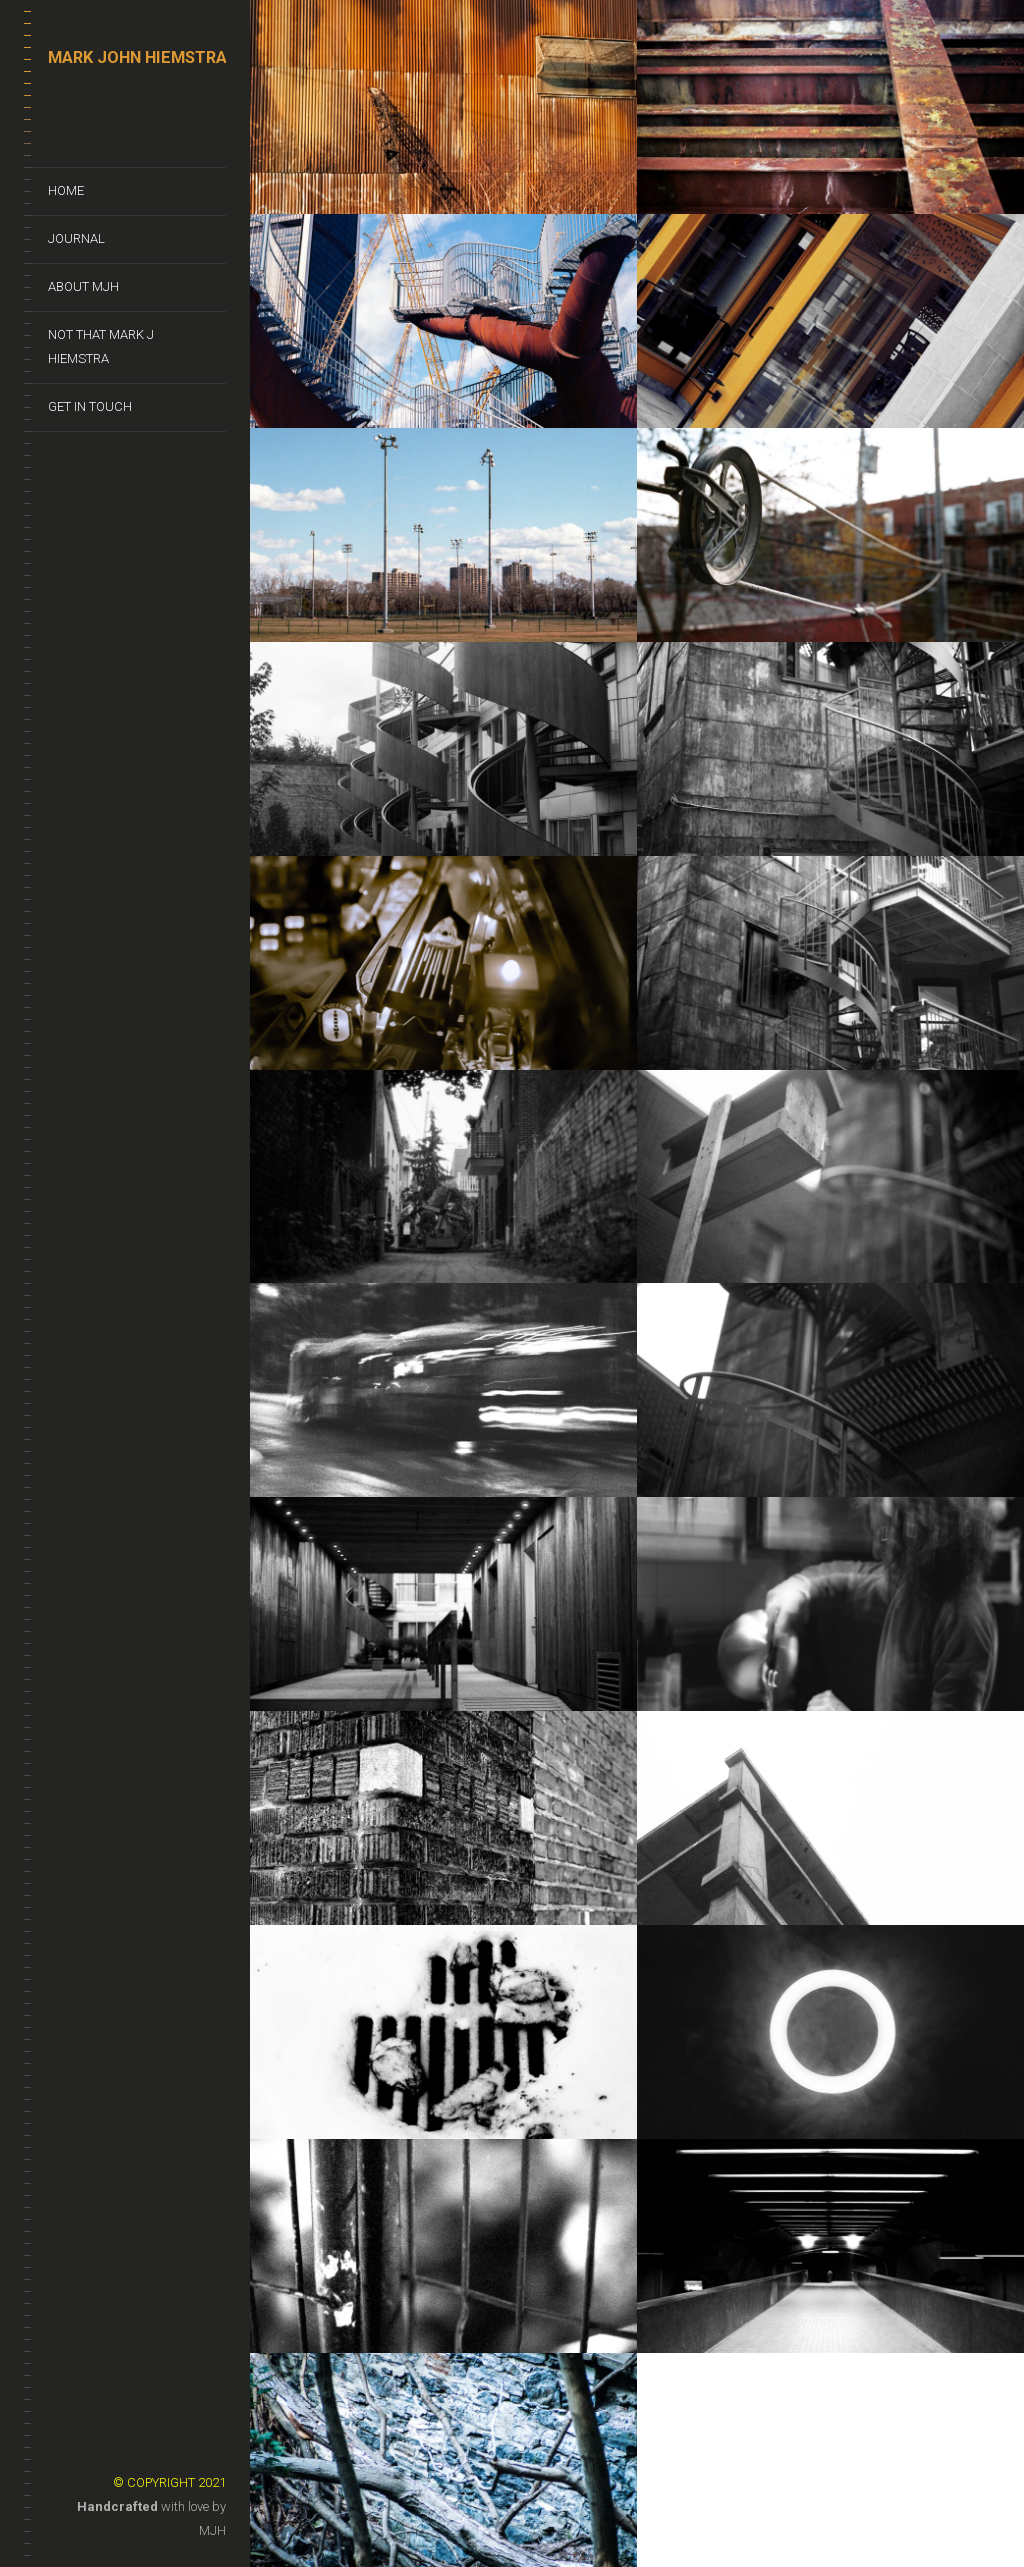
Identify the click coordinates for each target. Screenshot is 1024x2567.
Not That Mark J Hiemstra (101, 346)
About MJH (83, 286)
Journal (76, 238)
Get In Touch (90, 406)
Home (66, 190)
